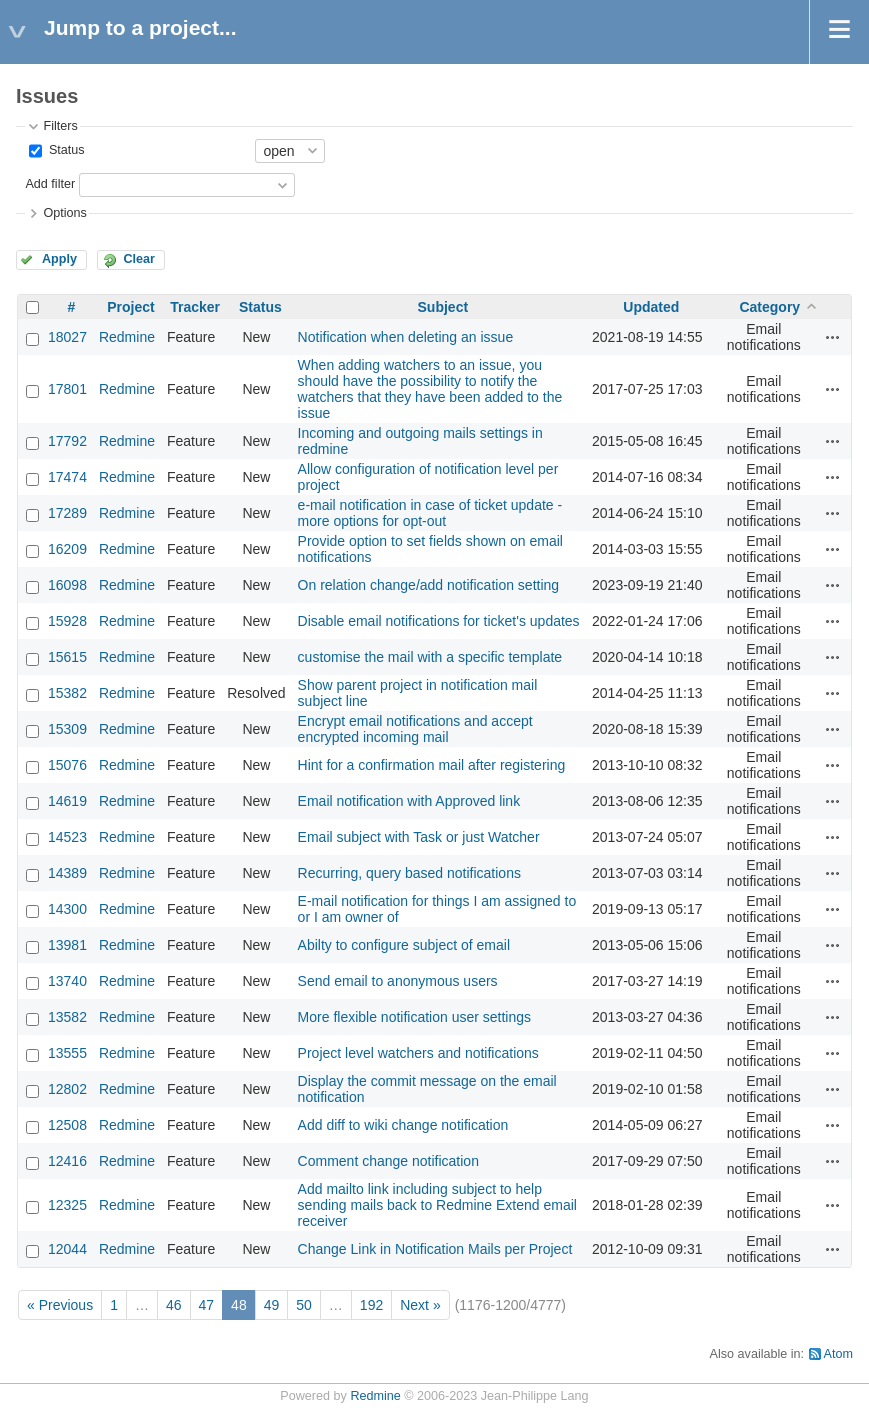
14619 (67, 801)
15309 (67, 729)
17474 (67, 477)
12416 (67, 1161)
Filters (60, 126)
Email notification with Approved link (409, 801)
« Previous (60, 1305)
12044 (67, 1249)
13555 (67, 1053)
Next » (420, 1305)
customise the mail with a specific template (430, 657)
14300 (67, 909)
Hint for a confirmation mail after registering (432, 765)
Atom (838, 1354)
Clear (139, 259)
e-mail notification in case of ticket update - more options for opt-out (430, 513)
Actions (833, 337)
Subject (443, 307)
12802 (67, 1089)
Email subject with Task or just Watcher (419, 837)
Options (64, 213)
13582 (67, 1017)
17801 (67, 389)
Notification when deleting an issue (406, 337)
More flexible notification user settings (414, 1017)
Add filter (50, 184)
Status (64, 150)
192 (371, 1305)
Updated (651, 307)
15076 (67, 765)
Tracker (195, 307)
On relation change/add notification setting (429, 585)
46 (174, 1305)
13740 (67, 981)
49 (272, 1305)
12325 (67, 1205)
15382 (67, 693)
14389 (67, 873)
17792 (67, 441)
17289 (67, 513)
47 (207, 1305)
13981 (67, 945)
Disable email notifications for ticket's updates (439, 621)
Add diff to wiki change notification (403, 1125)
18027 (67, 337)
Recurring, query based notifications (409, 873)
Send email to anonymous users (398, 981)
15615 (67, 657)
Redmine (127, 337)
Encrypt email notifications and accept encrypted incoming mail (415, 729)
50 (304, 1305)
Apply (59, 259)
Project (130, 307)
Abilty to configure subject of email (404, 945)
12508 (67, 1125)
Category (769, 307)
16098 (67, 585)
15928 (67, 621)
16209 (67, 549)
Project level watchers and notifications (418, 1053)
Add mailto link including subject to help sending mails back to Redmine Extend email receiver (437, 1205)
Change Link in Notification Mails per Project (435, 1249)
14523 (67, 837)
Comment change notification (388, 1161)
